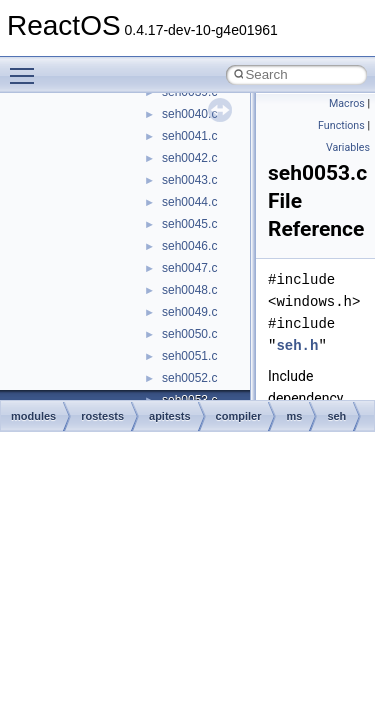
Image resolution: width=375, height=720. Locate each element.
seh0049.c (189, 312)
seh (336, 416)
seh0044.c (189, 202)
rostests (102, 416)
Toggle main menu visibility (27, 67)
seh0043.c (189, 180)
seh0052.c (189, 378)
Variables (348, 147)
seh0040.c (189, 114)
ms (294, 416)
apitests (170, 416)
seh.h (297, 345)
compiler (239, 416)
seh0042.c (189, 158)
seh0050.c (189, 334)
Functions (341, 125)
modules (33, 416)
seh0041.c (189, 136)
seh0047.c (189, 268)
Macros (347, 103)
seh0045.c (189, 224)
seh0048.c (189, 290)
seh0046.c (189, 246)
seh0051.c (189, 356)
